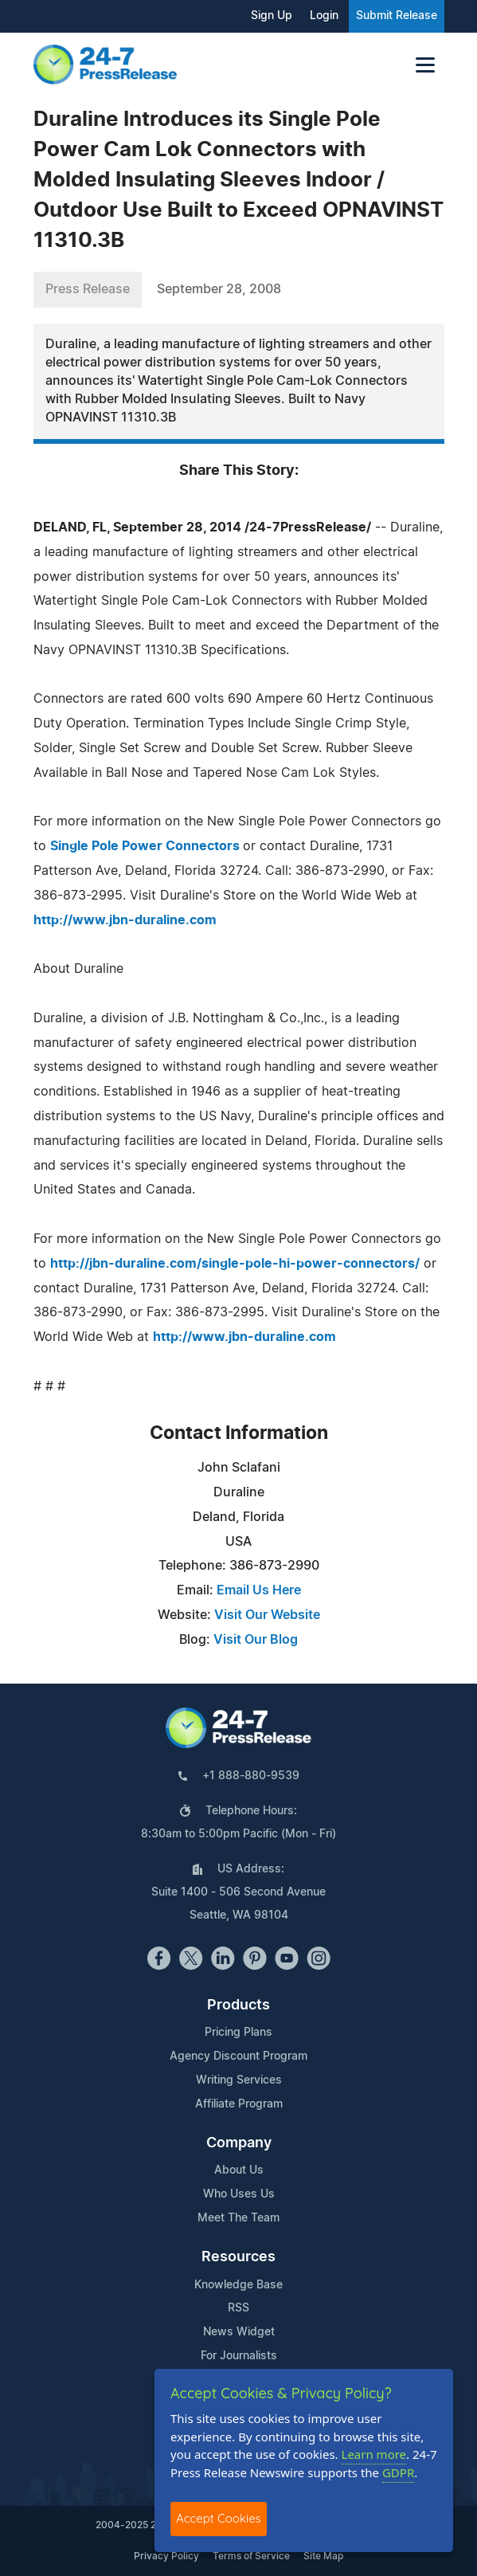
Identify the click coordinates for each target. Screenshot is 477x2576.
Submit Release (396, 16)
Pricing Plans (238, 2032)
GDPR (398, 2472)
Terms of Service (251, 2556)
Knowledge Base (238, 2285)
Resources (238, 2257)
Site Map (323, 2556)
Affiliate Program (239, 2104)
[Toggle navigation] (425, 65)
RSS (238, 2308)
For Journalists (239, 2356)
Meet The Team (238, 2218)
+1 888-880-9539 (250, 1776)
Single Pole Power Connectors (146, 846)
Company (239, 2143)
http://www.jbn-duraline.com (125, 920)
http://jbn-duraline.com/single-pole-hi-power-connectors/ (235, 1263)
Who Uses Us (239, 2194)
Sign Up (271, 16)
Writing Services (239, 2080)
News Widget (239, 2332)
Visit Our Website (267, 1615)
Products (238, 2005)
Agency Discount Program (238, 2056)
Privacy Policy (166, 2556)
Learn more (374, 2454)
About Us (239, 2170)
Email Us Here (259, 1590)
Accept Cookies (218, 2518)
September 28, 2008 (219, 289)
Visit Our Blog (255, 1639)
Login (324, 16)
